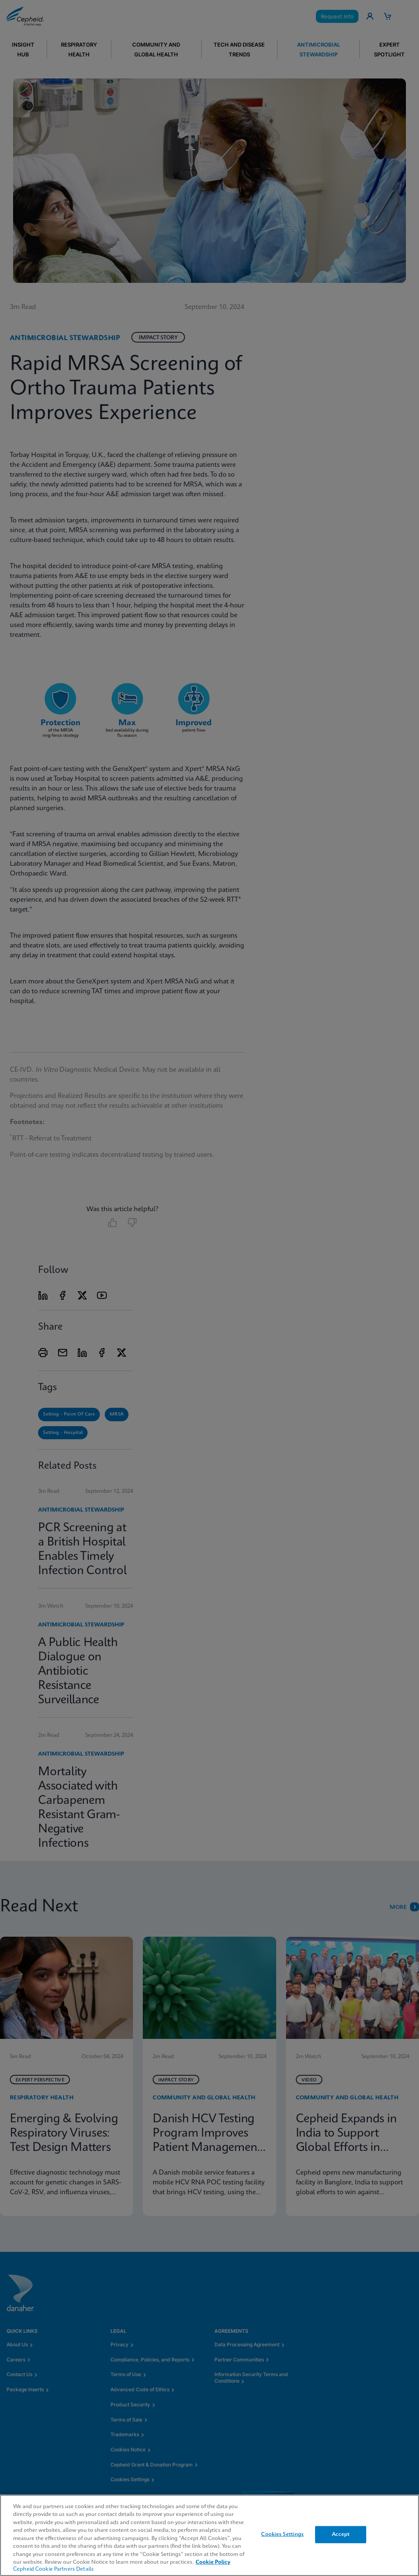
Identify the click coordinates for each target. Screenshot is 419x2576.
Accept (341, 2534)
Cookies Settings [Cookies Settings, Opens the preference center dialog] (282, 2534)
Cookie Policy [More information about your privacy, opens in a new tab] (213, 2562)
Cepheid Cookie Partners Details (53, 2569)
